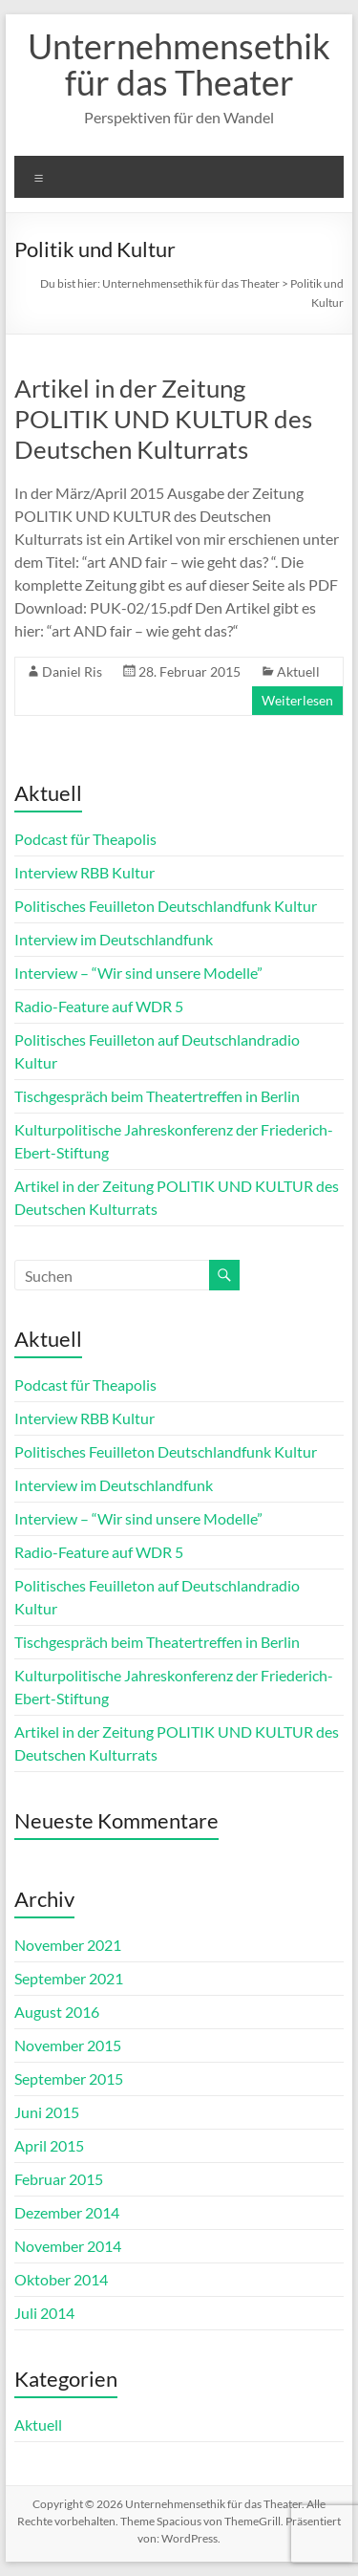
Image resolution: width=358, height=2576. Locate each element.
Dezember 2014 (66, 2212)
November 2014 (67, 2246)
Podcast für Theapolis (85, 839)
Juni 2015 (46, 2112)
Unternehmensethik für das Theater (179, 64)
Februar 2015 (58, 2179)
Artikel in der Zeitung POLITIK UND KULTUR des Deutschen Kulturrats (163, 419)
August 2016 (56, 2011)
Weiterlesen (297, 700)
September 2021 (68, 1978)
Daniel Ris (72, 671)
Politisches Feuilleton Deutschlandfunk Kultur (165, 906)
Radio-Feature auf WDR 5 (98, 1006)
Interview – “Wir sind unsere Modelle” (138, 972)
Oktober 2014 (61, 2279)
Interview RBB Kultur (84, 872)
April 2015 (49, 2145)
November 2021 (67, 1945)
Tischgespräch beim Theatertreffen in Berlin (157, 1096)
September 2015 (68, 2078)
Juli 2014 (44, 2313)
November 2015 (67, 2045)
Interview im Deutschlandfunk (113, 939)
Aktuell (298, 671)
